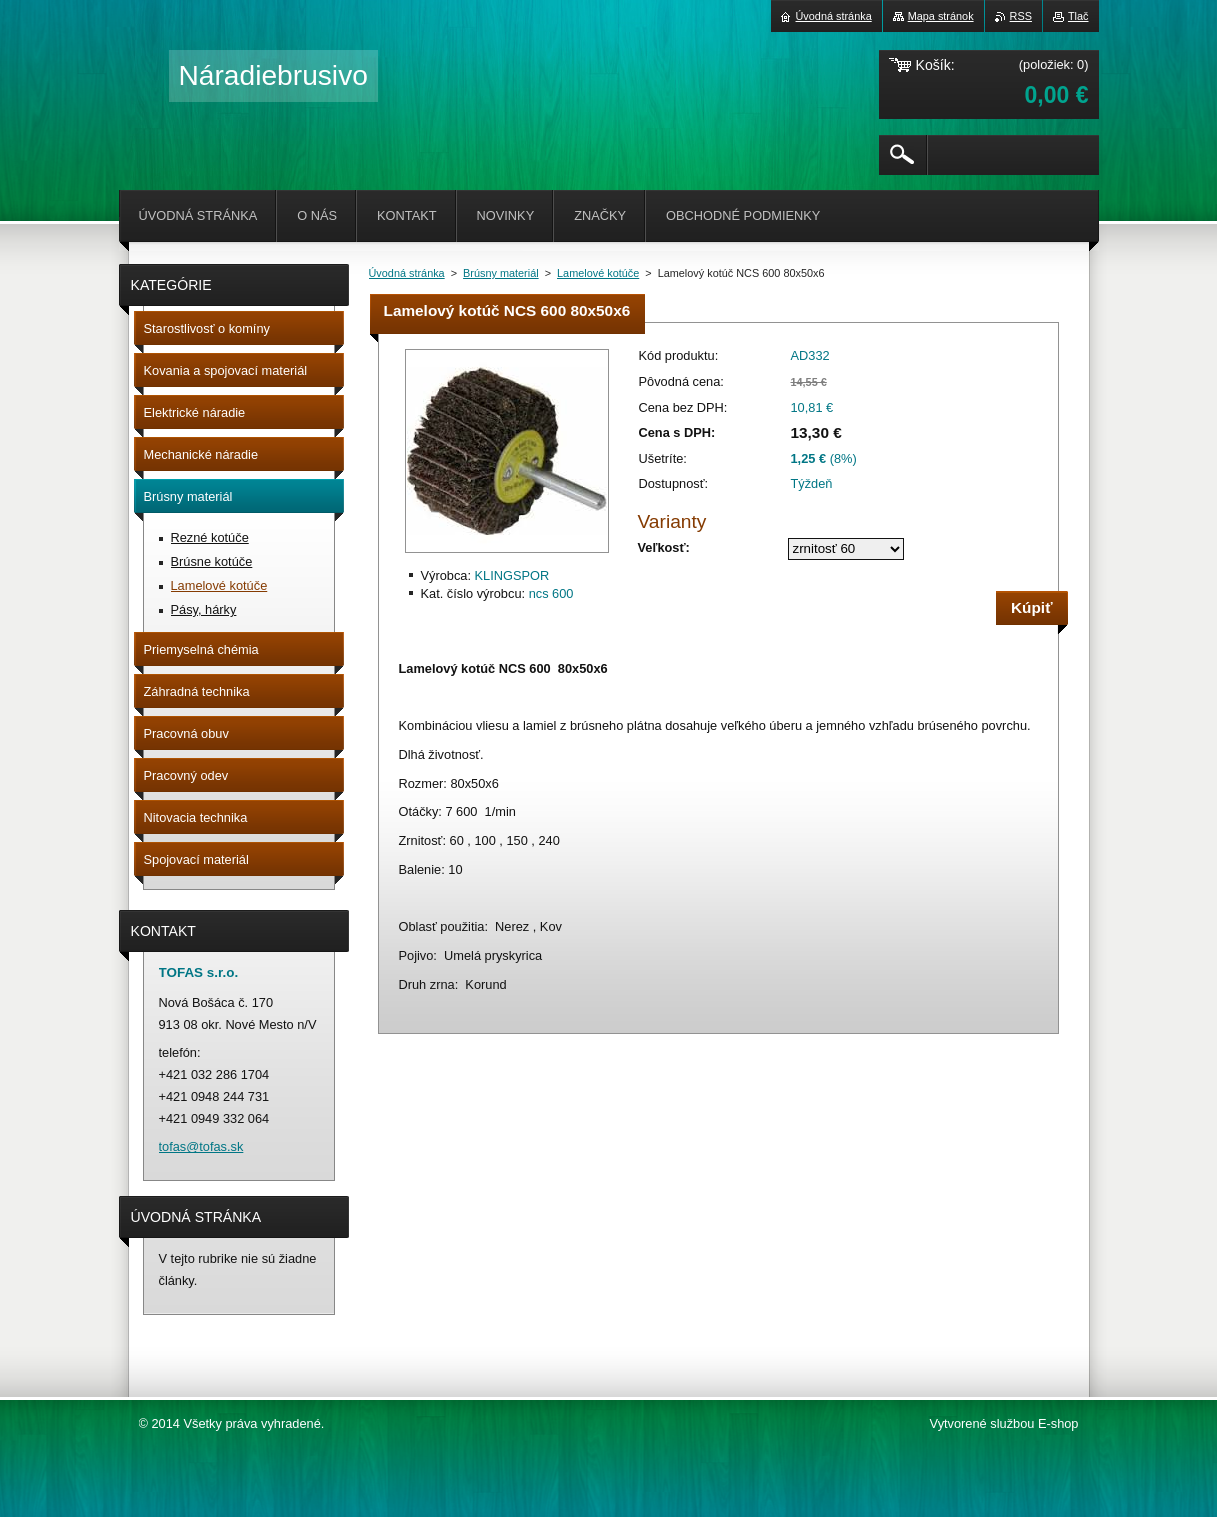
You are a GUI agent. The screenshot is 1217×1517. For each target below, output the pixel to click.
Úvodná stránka (407, 273)
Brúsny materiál (501, 273)
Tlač (1078, 16)
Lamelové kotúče (598, 273)
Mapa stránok (941, 16)
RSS (1021, 16)
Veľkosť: (664, 547)
